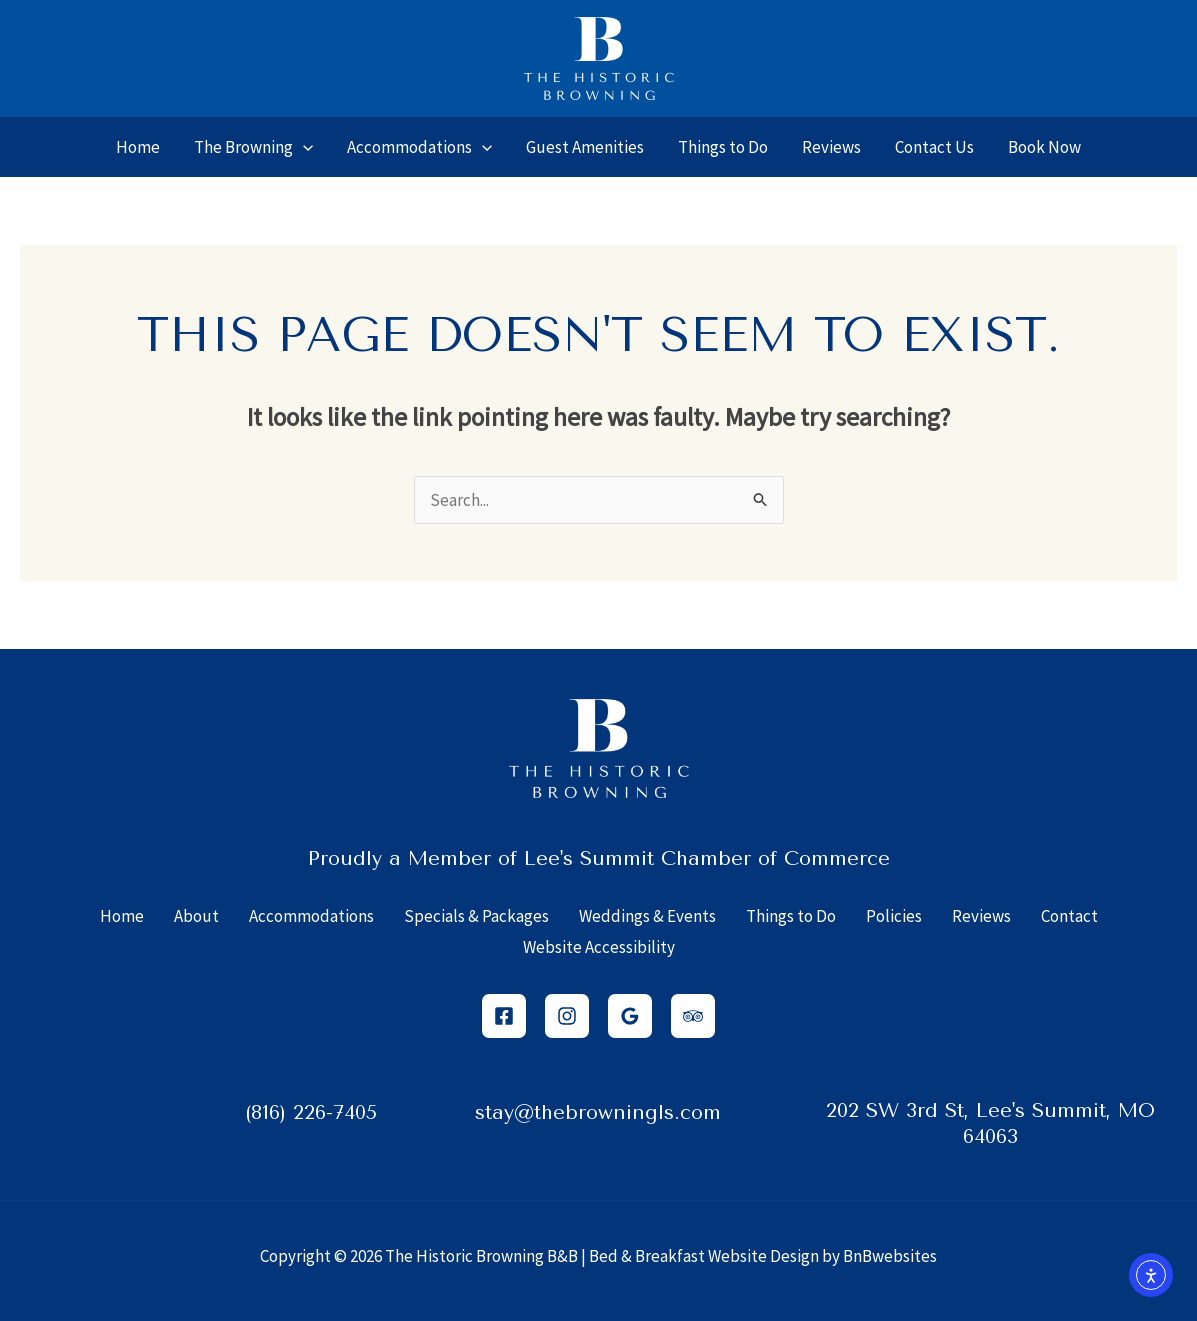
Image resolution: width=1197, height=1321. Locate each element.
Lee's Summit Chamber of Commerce (707, 858)
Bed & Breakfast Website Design (704, 1256)
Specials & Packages (476, 916)
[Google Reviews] (630, 1016)
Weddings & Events (647, 916)
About (196, 916)
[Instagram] (567, 1016)
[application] (303, 147)
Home (122, 916)
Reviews (981, 916)
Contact (1069, 916)
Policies (894, 916)
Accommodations (311, 916)
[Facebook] (504, 1016)
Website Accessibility (599, 947)
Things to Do (791, 916)
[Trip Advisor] (693, 1016)
